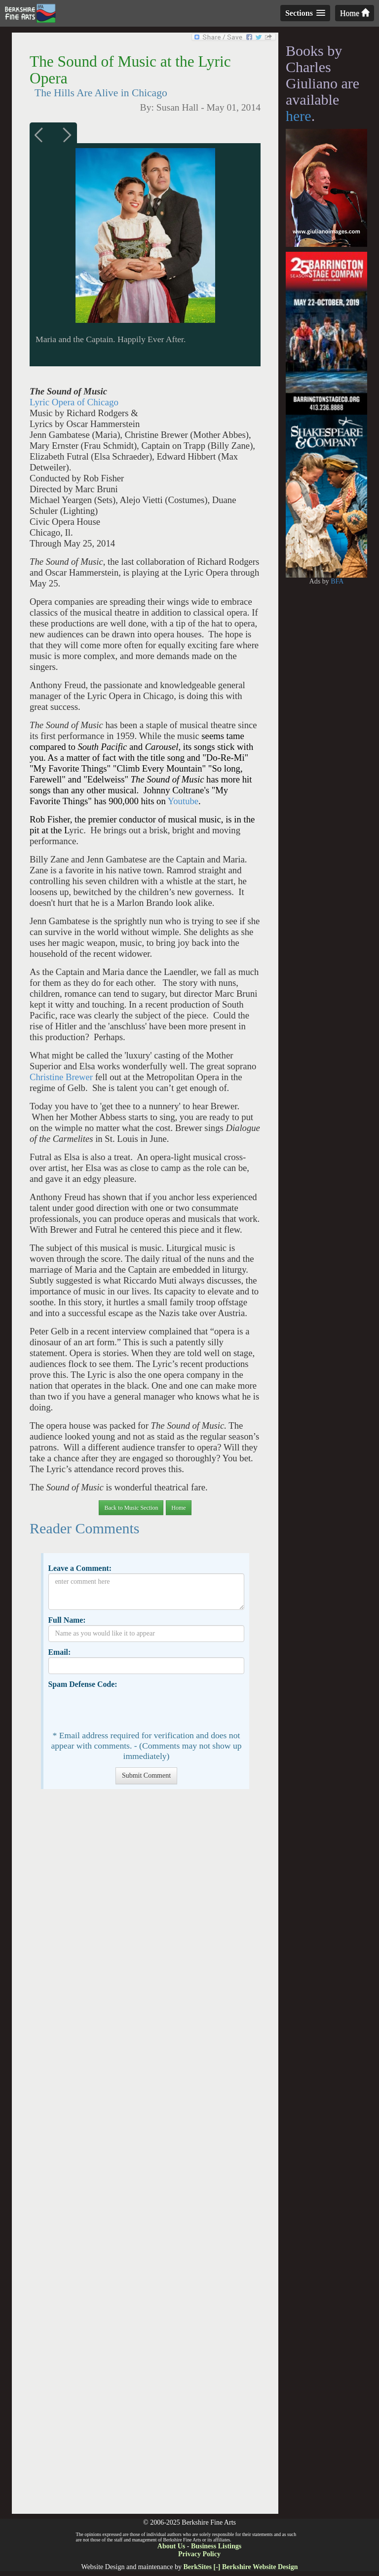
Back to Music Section (131, 1507)
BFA (337, 581)
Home (354, 13)
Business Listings (216, 2546)
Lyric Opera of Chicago (74, 402)
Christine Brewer (61, 1077)
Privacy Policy (199, 2554)
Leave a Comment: (80, 1568)
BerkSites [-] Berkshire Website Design (240, 2567)
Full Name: (66, 1620)
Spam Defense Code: (82, 1684)
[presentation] (123, 1708)
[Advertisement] (145, 2156)
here (298, 116)
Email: (59, 1652)
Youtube (183, 801)
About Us (171, 2546)
